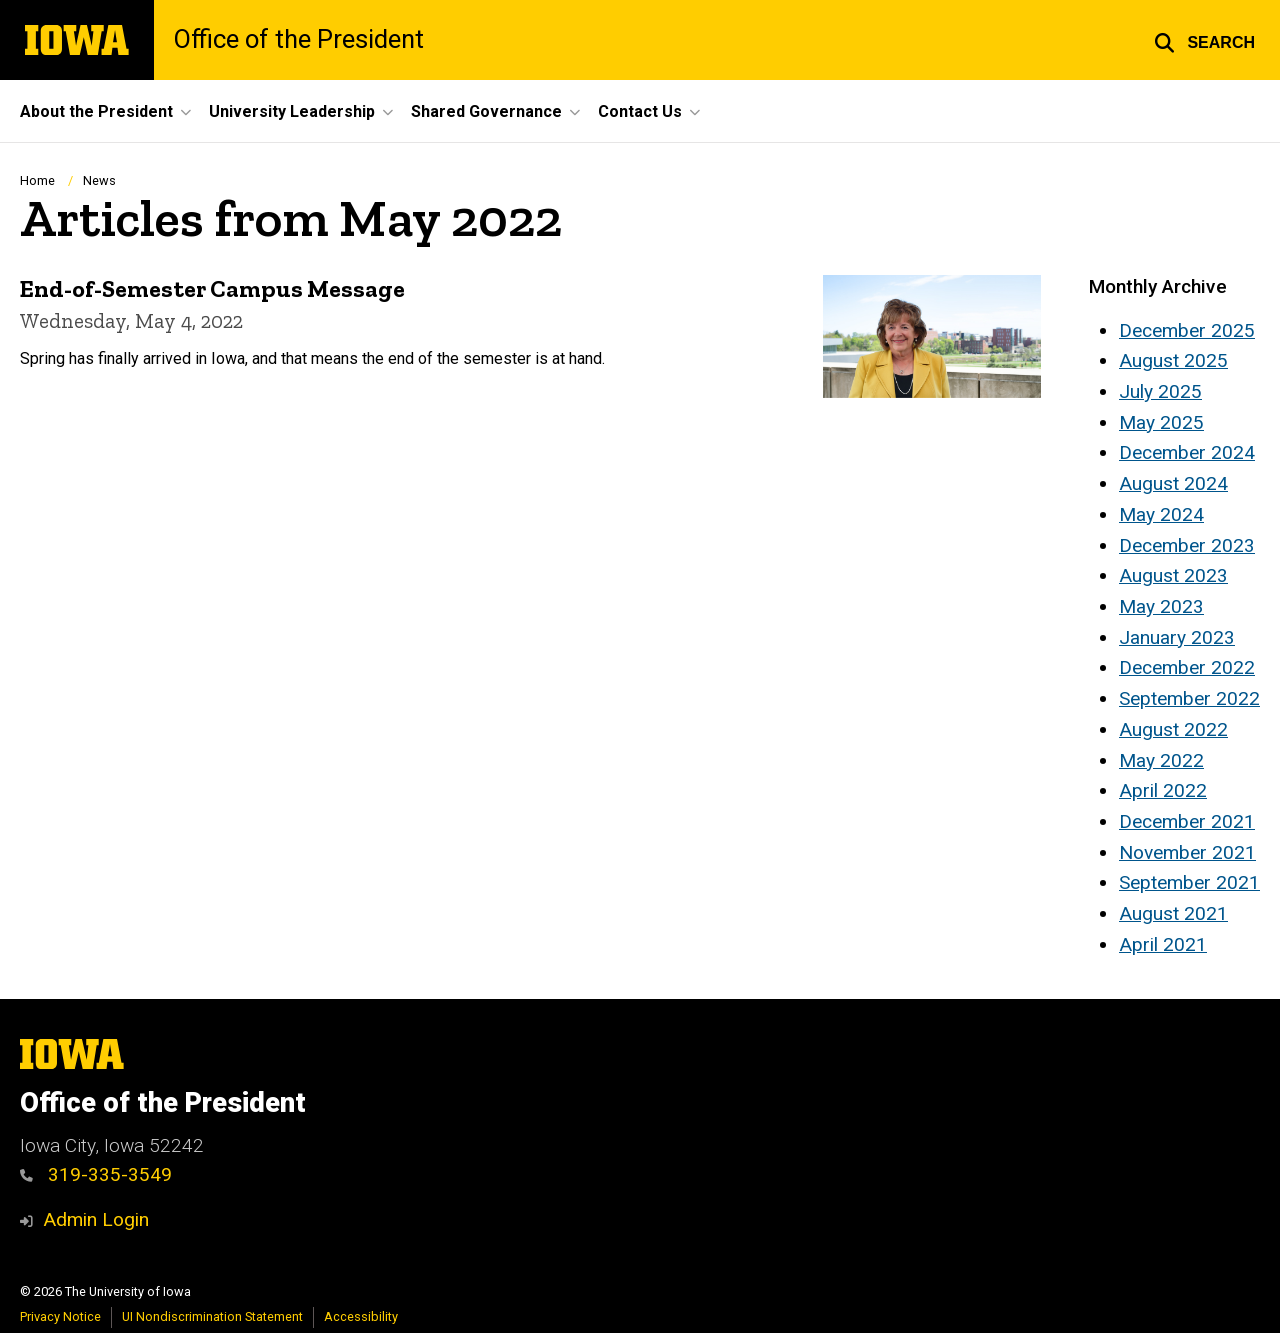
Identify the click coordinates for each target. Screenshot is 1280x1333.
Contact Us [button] (640, 111)
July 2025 (1160, 391)
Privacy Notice (60, 1316)
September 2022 (1189, 698)
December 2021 (1187, 821)
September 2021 (1189, 882)
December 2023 (1187, 545)
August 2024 (1173, 483)
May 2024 (1161, 514)
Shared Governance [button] (486, 111)
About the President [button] (96, 111)
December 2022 (1187, 667)
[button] (1204, 40)
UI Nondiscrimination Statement (212, 1316)
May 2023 (1161, 606)
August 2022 (1173, 729)
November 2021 (1187, 852)
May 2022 (1161, 760)
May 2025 (1161, 422)
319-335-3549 (110, 1174)
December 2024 (1187, 452)
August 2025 (1173, 360)
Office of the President (299, 40)
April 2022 (1163, 790)
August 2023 (1173, 575)
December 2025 (1187, 330)
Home (37, 180)
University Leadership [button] (292, 111)
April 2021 (1163, 944)
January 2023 (1177, 637)
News (99, 180)
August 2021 (1173, 913)
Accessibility (361, 1316)
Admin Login (96, 1219)
